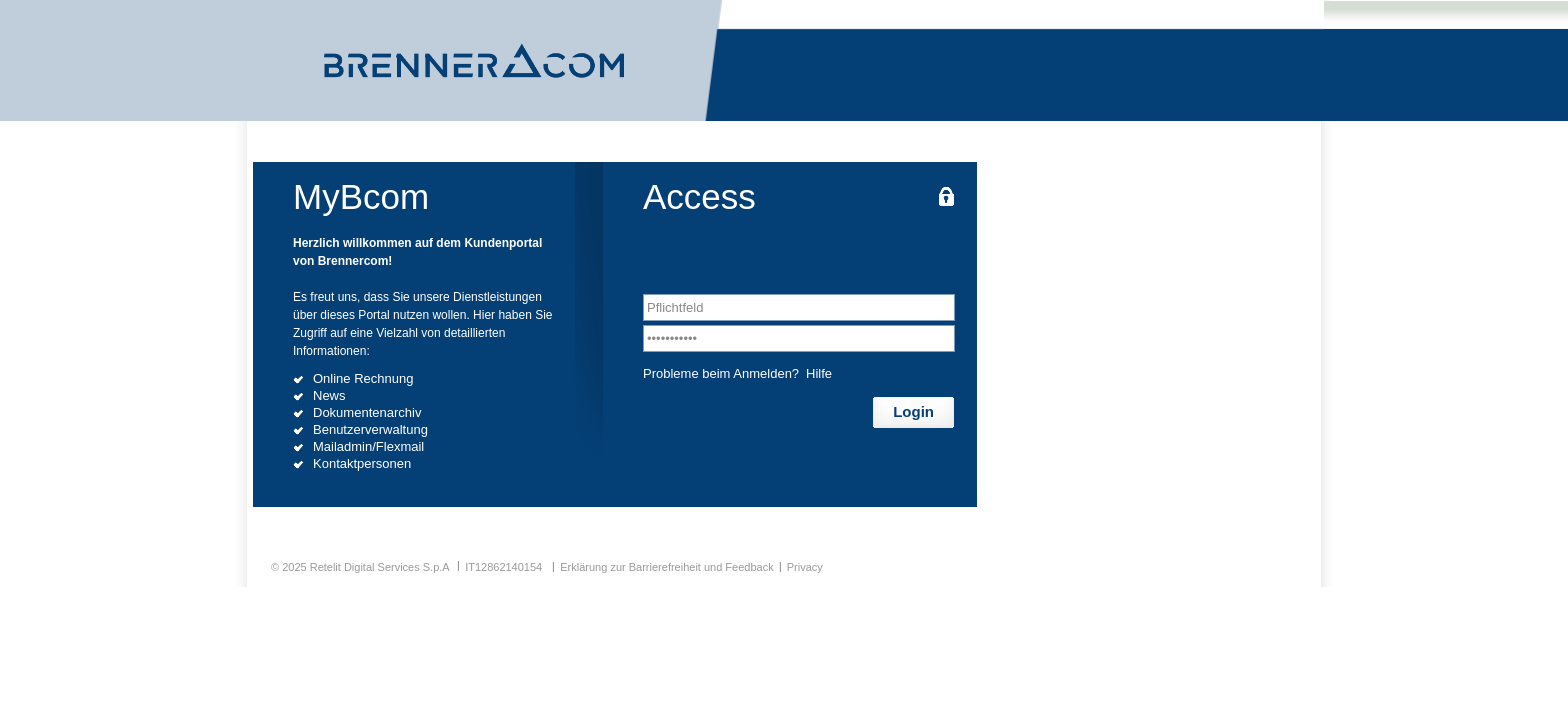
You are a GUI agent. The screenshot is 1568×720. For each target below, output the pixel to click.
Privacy (805, 567)
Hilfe (819, 373)
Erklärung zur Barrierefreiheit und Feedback (666, 567)
